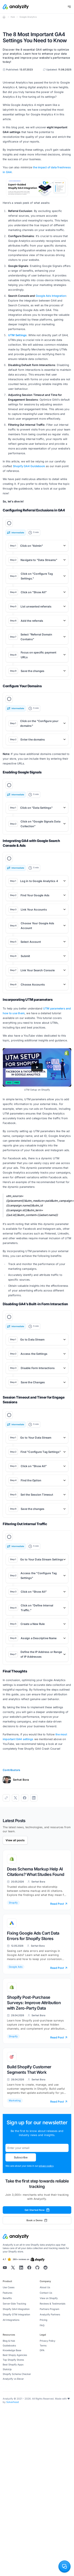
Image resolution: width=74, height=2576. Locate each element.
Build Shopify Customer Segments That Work (29, 2069)
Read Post (58, 1903)
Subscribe (21, 2157)
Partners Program (49, 2309)
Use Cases (8, 2287)
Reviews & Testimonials (52, 2303)
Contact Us (46, 2292)
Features (7, 2292)
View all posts (15, 1840)
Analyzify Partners (50, 2314)
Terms (43, 2345)
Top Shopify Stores (13, 2359)
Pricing (43, 2319)
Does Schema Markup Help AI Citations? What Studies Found (35, 1872)
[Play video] (37, 1067)
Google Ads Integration (51, 295)
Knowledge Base (12, 2350)
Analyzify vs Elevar (13, 2378)
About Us (45, 2287)
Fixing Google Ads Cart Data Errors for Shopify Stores (33, 1936)
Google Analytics (28, 17)
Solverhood (12, 2402)
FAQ (42, 2325)
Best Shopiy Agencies (15, 2355)
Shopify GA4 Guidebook (29, 466)
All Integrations (11, 2319)
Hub (13, 17)
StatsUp (7, 2369)
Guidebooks (9, 2345)
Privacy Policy (47, 2340)
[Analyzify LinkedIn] (21, 2267)
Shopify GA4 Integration (16, 2309)
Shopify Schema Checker (17, 2374)
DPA (42, 2350)
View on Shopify (49, 2298)
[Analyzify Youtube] (5, 2267)
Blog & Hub (9, 2340)
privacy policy (46, 2165)
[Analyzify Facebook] (29, 2267)
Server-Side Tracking (14, 2303)
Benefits (7, 2298)
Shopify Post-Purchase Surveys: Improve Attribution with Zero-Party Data (34, 2003)
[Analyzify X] (13, 2267)
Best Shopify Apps (13, 2364)
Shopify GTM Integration (16, 2314)
